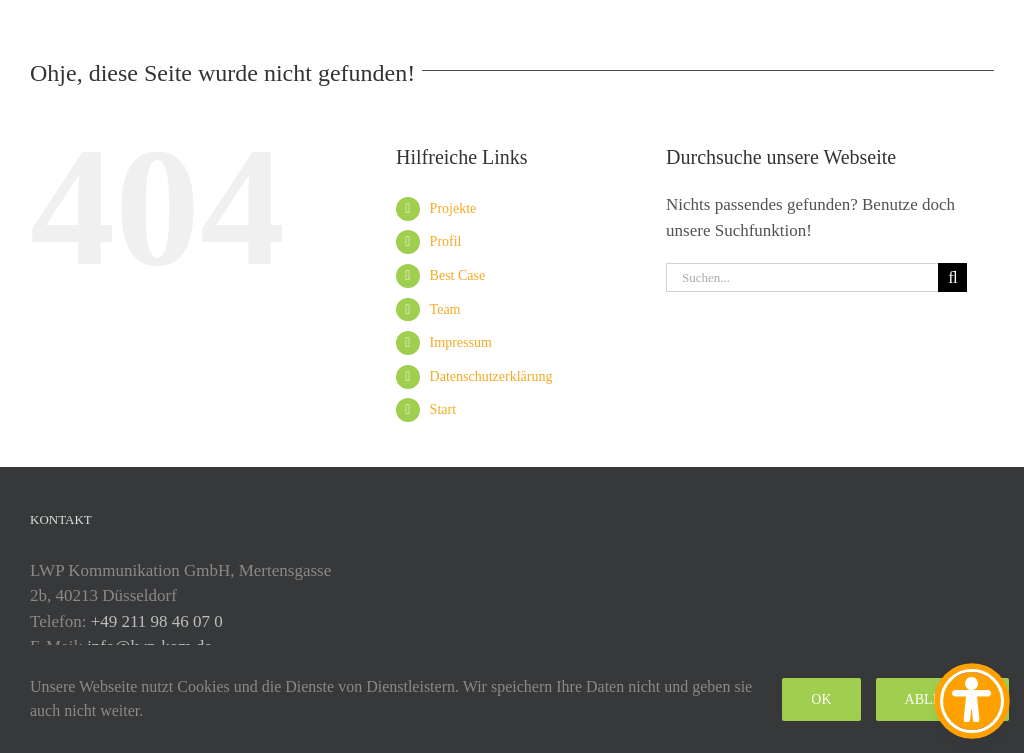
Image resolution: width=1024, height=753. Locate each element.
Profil (446, 241)
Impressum (461, 342)
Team (445, 309)
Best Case (458, 275)
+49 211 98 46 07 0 (157, 621)
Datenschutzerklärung (491, 376)
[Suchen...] (802, 277)
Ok (821, 699)
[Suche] (952, 277)
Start (443, 409)
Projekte (453, 208)
